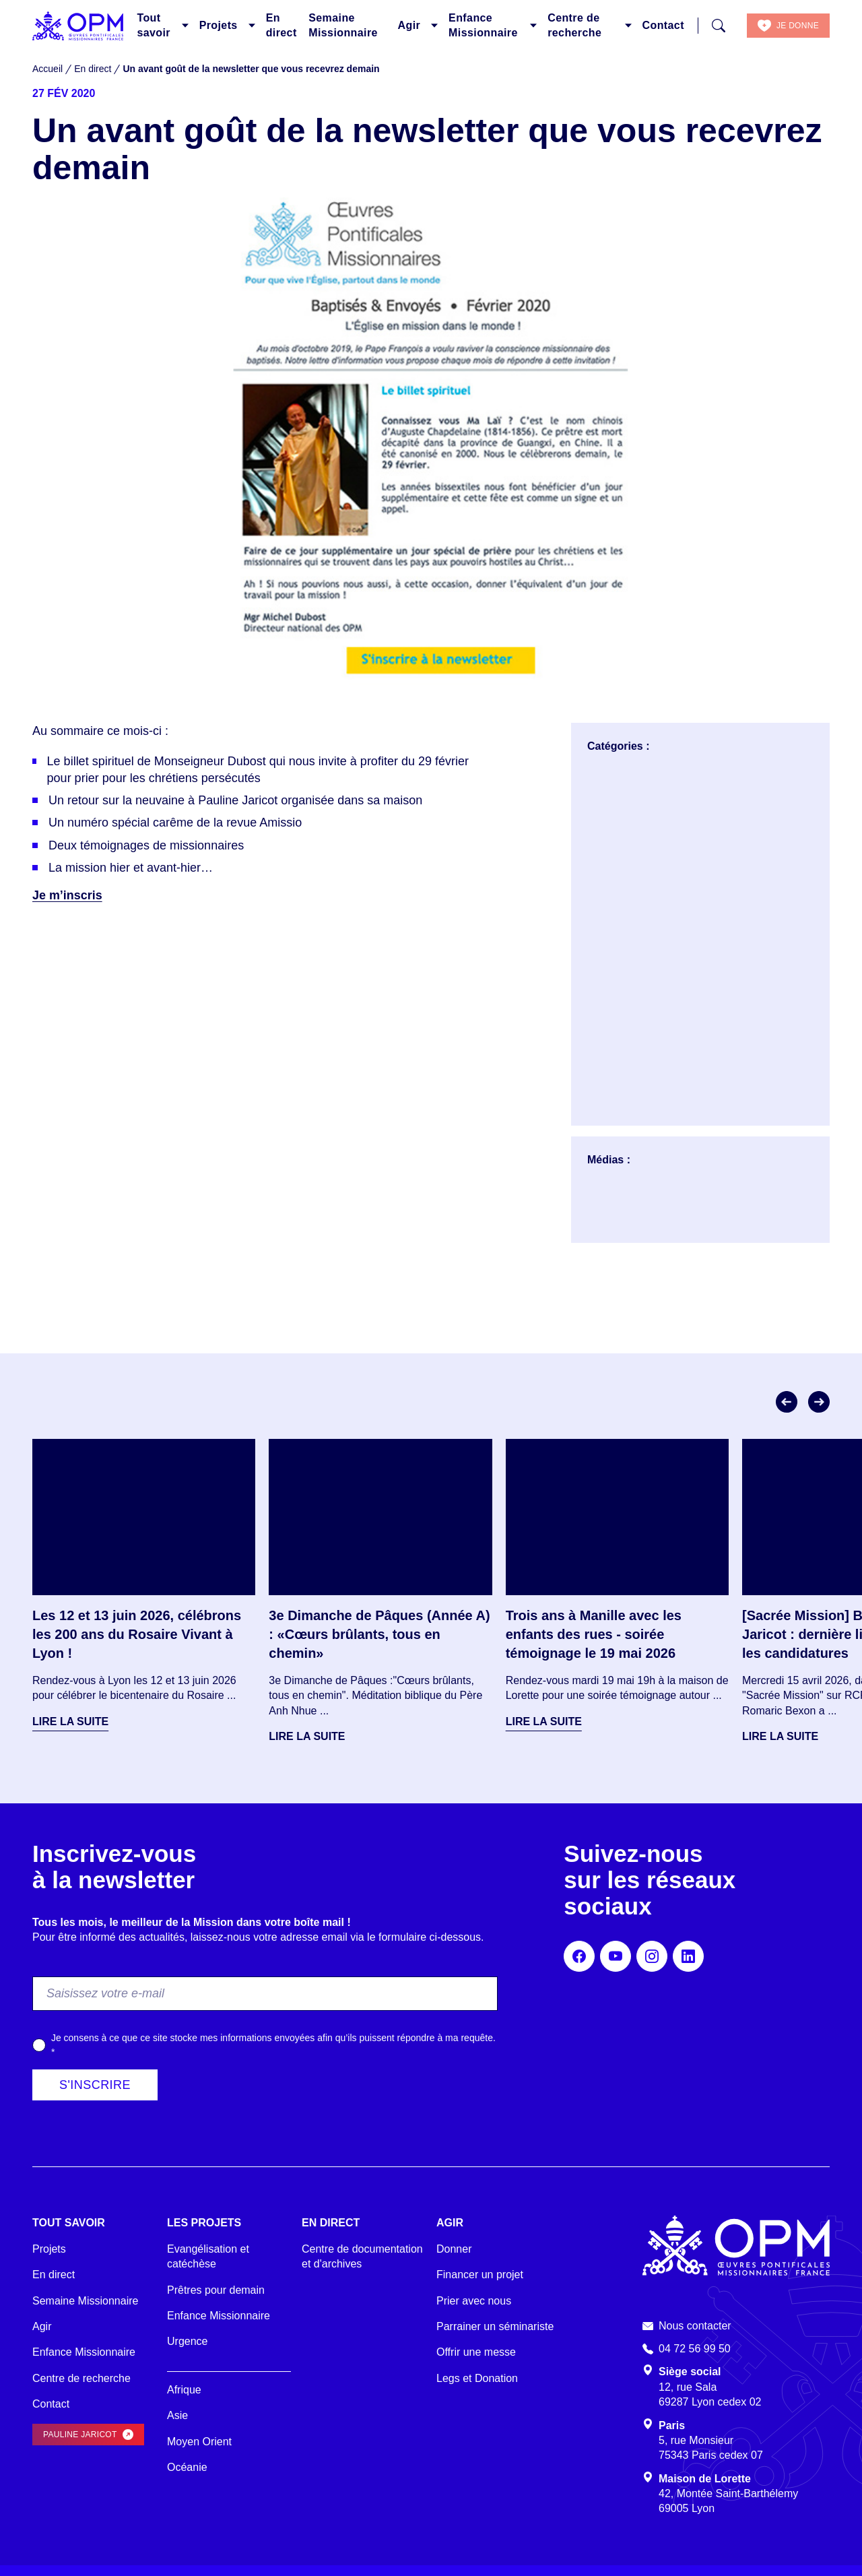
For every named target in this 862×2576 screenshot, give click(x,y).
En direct (281, 25)
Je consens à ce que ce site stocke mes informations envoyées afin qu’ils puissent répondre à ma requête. (273, 2044)
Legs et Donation (477, 2378)
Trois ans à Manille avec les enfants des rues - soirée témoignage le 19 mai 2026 (594, 1634)
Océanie (187, 2467)
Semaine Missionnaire (343, 25)
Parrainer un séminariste (495, 2326)
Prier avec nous (473, 2301)
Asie (177, 2415)
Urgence (187, 2341)
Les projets (204, 2222)
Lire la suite (70, 1721)
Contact (663, 25)
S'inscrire (95, 2085)
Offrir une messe (476, 2352)
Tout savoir (153, 25)
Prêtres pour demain (216, 2290)
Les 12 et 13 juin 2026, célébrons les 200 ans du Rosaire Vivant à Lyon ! (136, 1634)
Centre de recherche (574, 25)
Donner (453, 2249)
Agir (409, 25)
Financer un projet (479, 2274)
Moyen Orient (199, 2441)
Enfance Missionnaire (483, 25)
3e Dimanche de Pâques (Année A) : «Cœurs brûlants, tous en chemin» (379, 1634)
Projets (218, 25)
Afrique (184, 2389)
